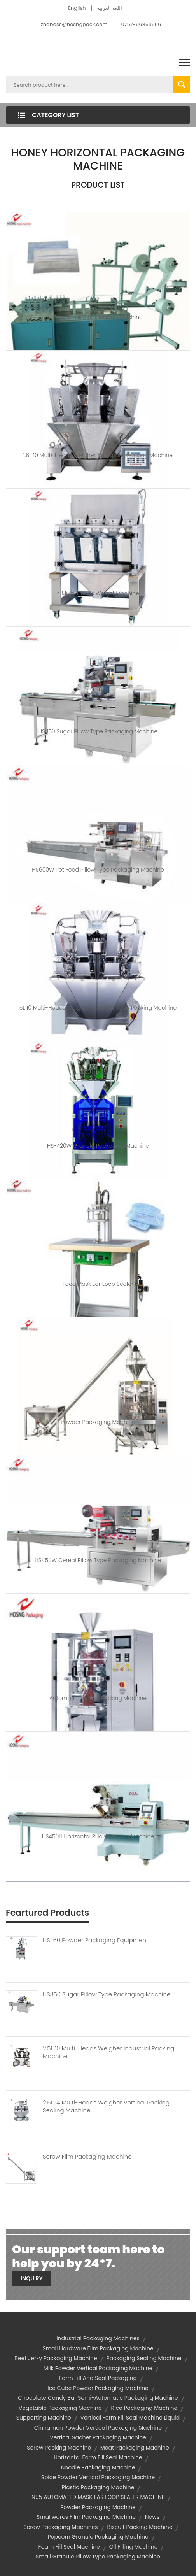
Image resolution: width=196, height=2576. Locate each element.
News (152, 2517)
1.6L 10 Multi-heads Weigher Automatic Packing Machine (98, 455)
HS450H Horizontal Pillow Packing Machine (98, 1836)
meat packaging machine (134, 2447)
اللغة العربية (109, 8)
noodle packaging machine (98, 2467)
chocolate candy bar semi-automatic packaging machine (98, 2398)
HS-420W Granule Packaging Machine (98, 1146)
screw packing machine (59, 2447)
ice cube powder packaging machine (98, 2388)
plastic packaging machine (98, 2487)
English (77, 8)
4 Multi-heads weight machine (98, 593)
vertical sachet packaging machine (98, 2437)
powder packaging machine (98, 2507)
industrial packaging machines (98, 2338)
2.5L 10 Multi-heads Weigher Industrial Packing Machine (108, 2052)
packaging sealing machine (143, 2358)
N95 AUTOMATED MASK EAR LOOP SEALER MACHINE (98, 2497)
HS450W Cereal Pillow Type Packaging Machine (98, 1560)
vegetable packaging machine (60, 2408)
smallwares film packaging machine (86, 2517)
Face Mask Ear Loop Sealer (98, 1284)
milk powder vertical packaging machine (98, 2368)
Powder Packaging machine (98, 1422)
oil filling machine (133, 2547)
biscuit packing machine (139, 2527)
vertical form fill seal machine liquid (130, 2418)
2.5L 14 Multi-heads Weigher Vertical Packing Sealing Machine (106, 2106)
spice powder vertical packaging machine (98, 2477)
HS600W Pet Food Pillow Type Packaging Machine (98, 869)
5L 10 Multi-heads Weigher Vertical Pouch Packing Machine (98, 1008)
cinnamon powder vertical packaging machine (98, 2428)
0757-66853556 (141, 24)
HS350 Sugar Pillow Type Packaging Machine (98, 731)
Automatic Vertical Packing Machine (98, 1698)
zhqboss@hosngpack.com (74, 24)
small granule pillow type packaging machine (98, 2556)
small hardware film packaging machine (97, 2348)
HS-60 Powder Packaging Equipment (95, 1940)
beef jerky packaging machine (55, 2358)
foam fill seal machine (69, 2547)
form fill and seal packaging (98, 2378)
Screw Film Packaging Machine (87, 2156)
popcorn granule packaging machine (97, 2537)
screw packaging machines (61, 2527)
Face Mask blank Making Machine (98, 317)
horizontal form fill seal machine (98, 2457)
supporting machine (43, 2418)
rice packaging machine (144, 2408)
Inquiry (32, 2278)
